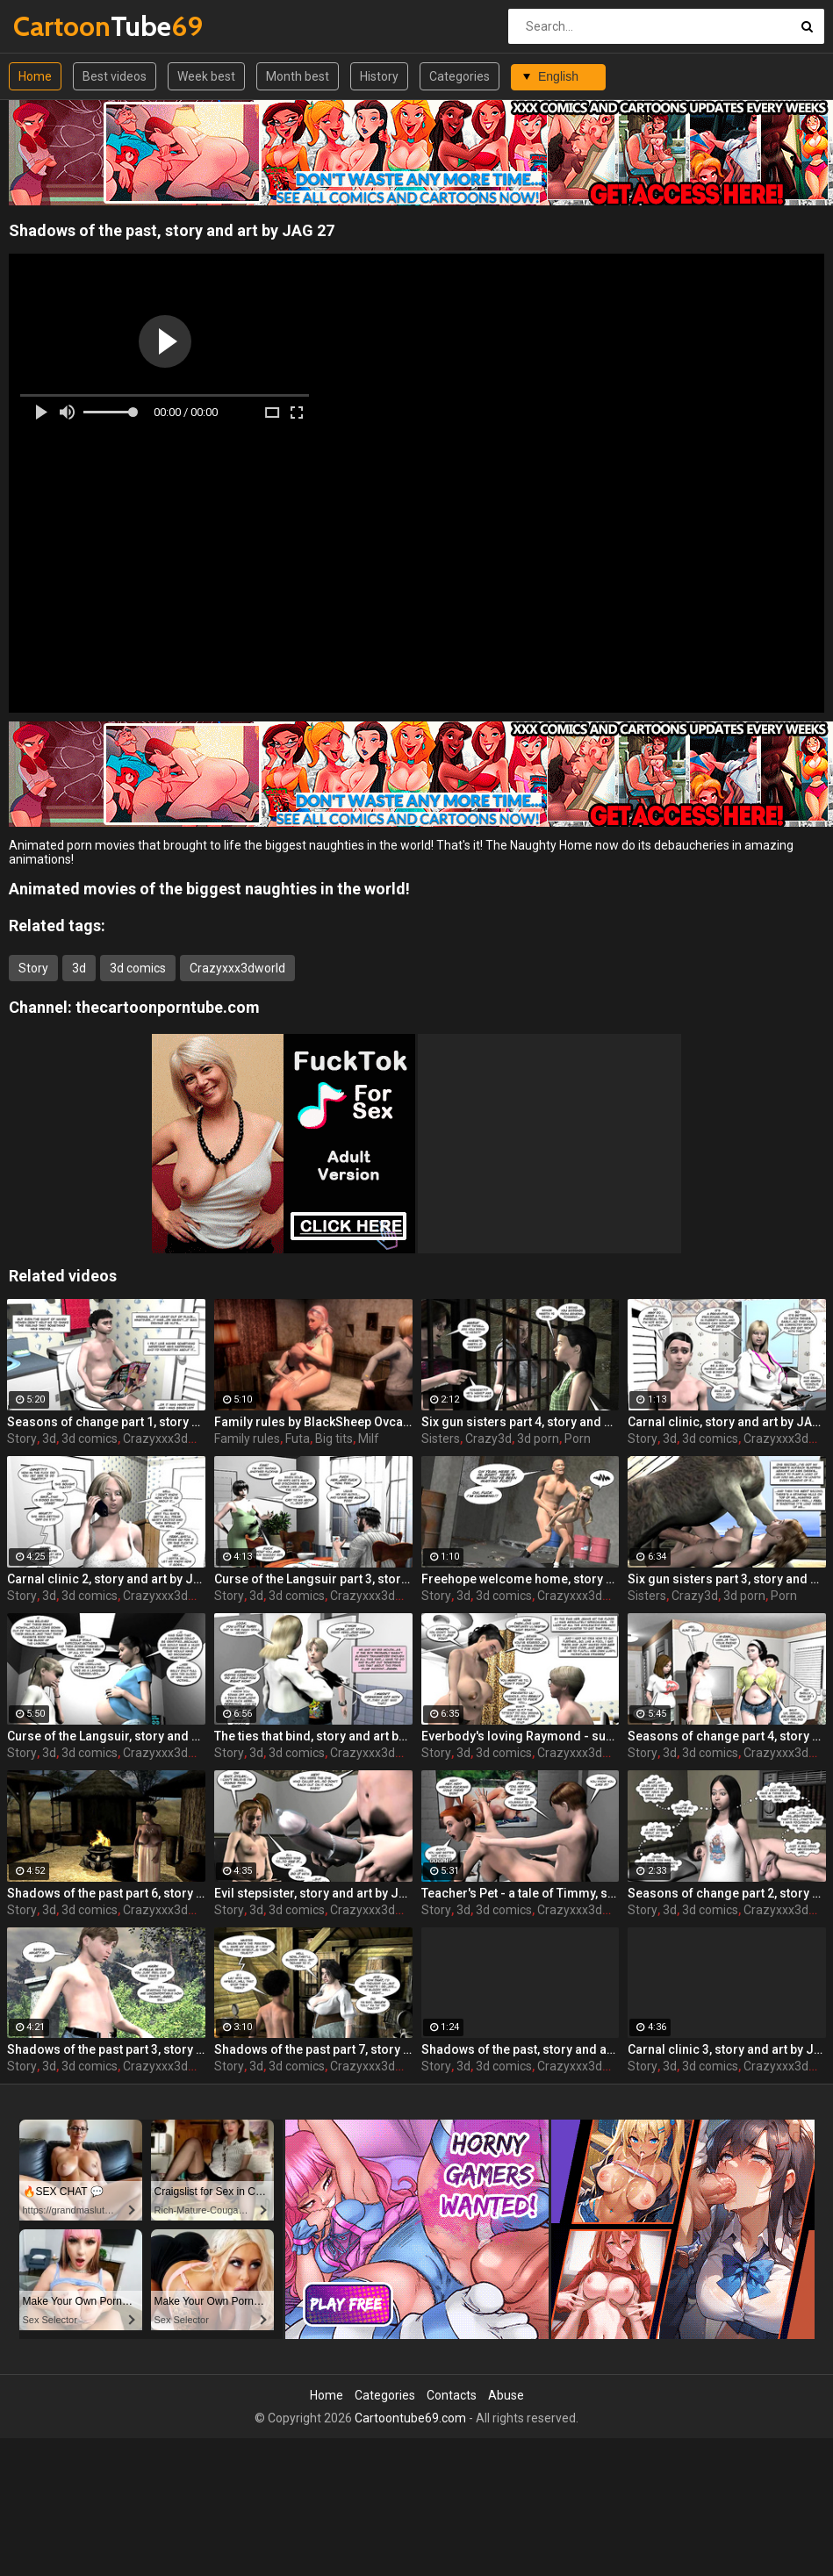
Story (33, 968)
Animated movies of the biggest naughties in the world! (209, 888)
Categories (459, 76)
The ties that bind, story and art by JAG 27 (313, 1736)
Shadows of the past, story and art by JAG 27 (520, 2049)
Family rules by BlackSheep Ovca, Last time (313, 1422)
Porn (577, 1439)
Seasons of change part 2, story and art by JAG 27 (727, 1893)
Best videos (115, 76)
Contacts (452, 2395)
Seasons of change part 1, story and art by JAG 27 (106, 1422)
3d (79, 968)
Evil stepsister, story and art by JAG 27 (313, 1893)
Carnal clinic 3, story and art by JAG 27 (727, 2049)
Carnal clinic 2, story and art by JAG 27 (106, 1579)
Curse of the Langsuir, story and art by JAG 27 (106, 1736)
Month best (297, 76)
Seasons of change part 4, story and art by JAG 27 (727, 1736)
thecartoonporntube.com (167, 1007)
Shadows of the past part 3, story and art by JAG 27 (106, 2049)
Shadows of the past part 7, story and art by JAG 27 (313, 2049)
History (379, 76)
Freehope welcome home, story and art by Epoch (520, 1579)
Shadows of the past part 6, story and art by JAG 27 (106, 1893)
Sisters (440, 1439)
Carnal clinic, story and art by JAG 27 (727, 1422)
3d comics (138, 968)
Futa (297, 1439)
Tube (59, 26)
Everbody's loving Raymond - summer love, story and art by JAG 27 (520, 1736)
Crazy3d (488, 1439)
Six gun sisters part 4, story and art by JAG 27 (520, 1422)
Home (35, 76)
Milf (368, 1439)
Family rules (247, 1439)
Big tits (334, 1439)
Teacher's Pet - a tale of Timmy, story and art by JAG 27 (520, 1893)
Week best (206, 76)
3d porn (538, 1439)
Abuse (506, 2395)
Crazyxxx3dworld (237, 968)
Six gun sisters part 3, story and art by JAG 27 (727, 1579)
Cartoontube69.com (410, 2418)
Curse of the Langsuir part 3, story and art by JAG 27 (313, 1579)
